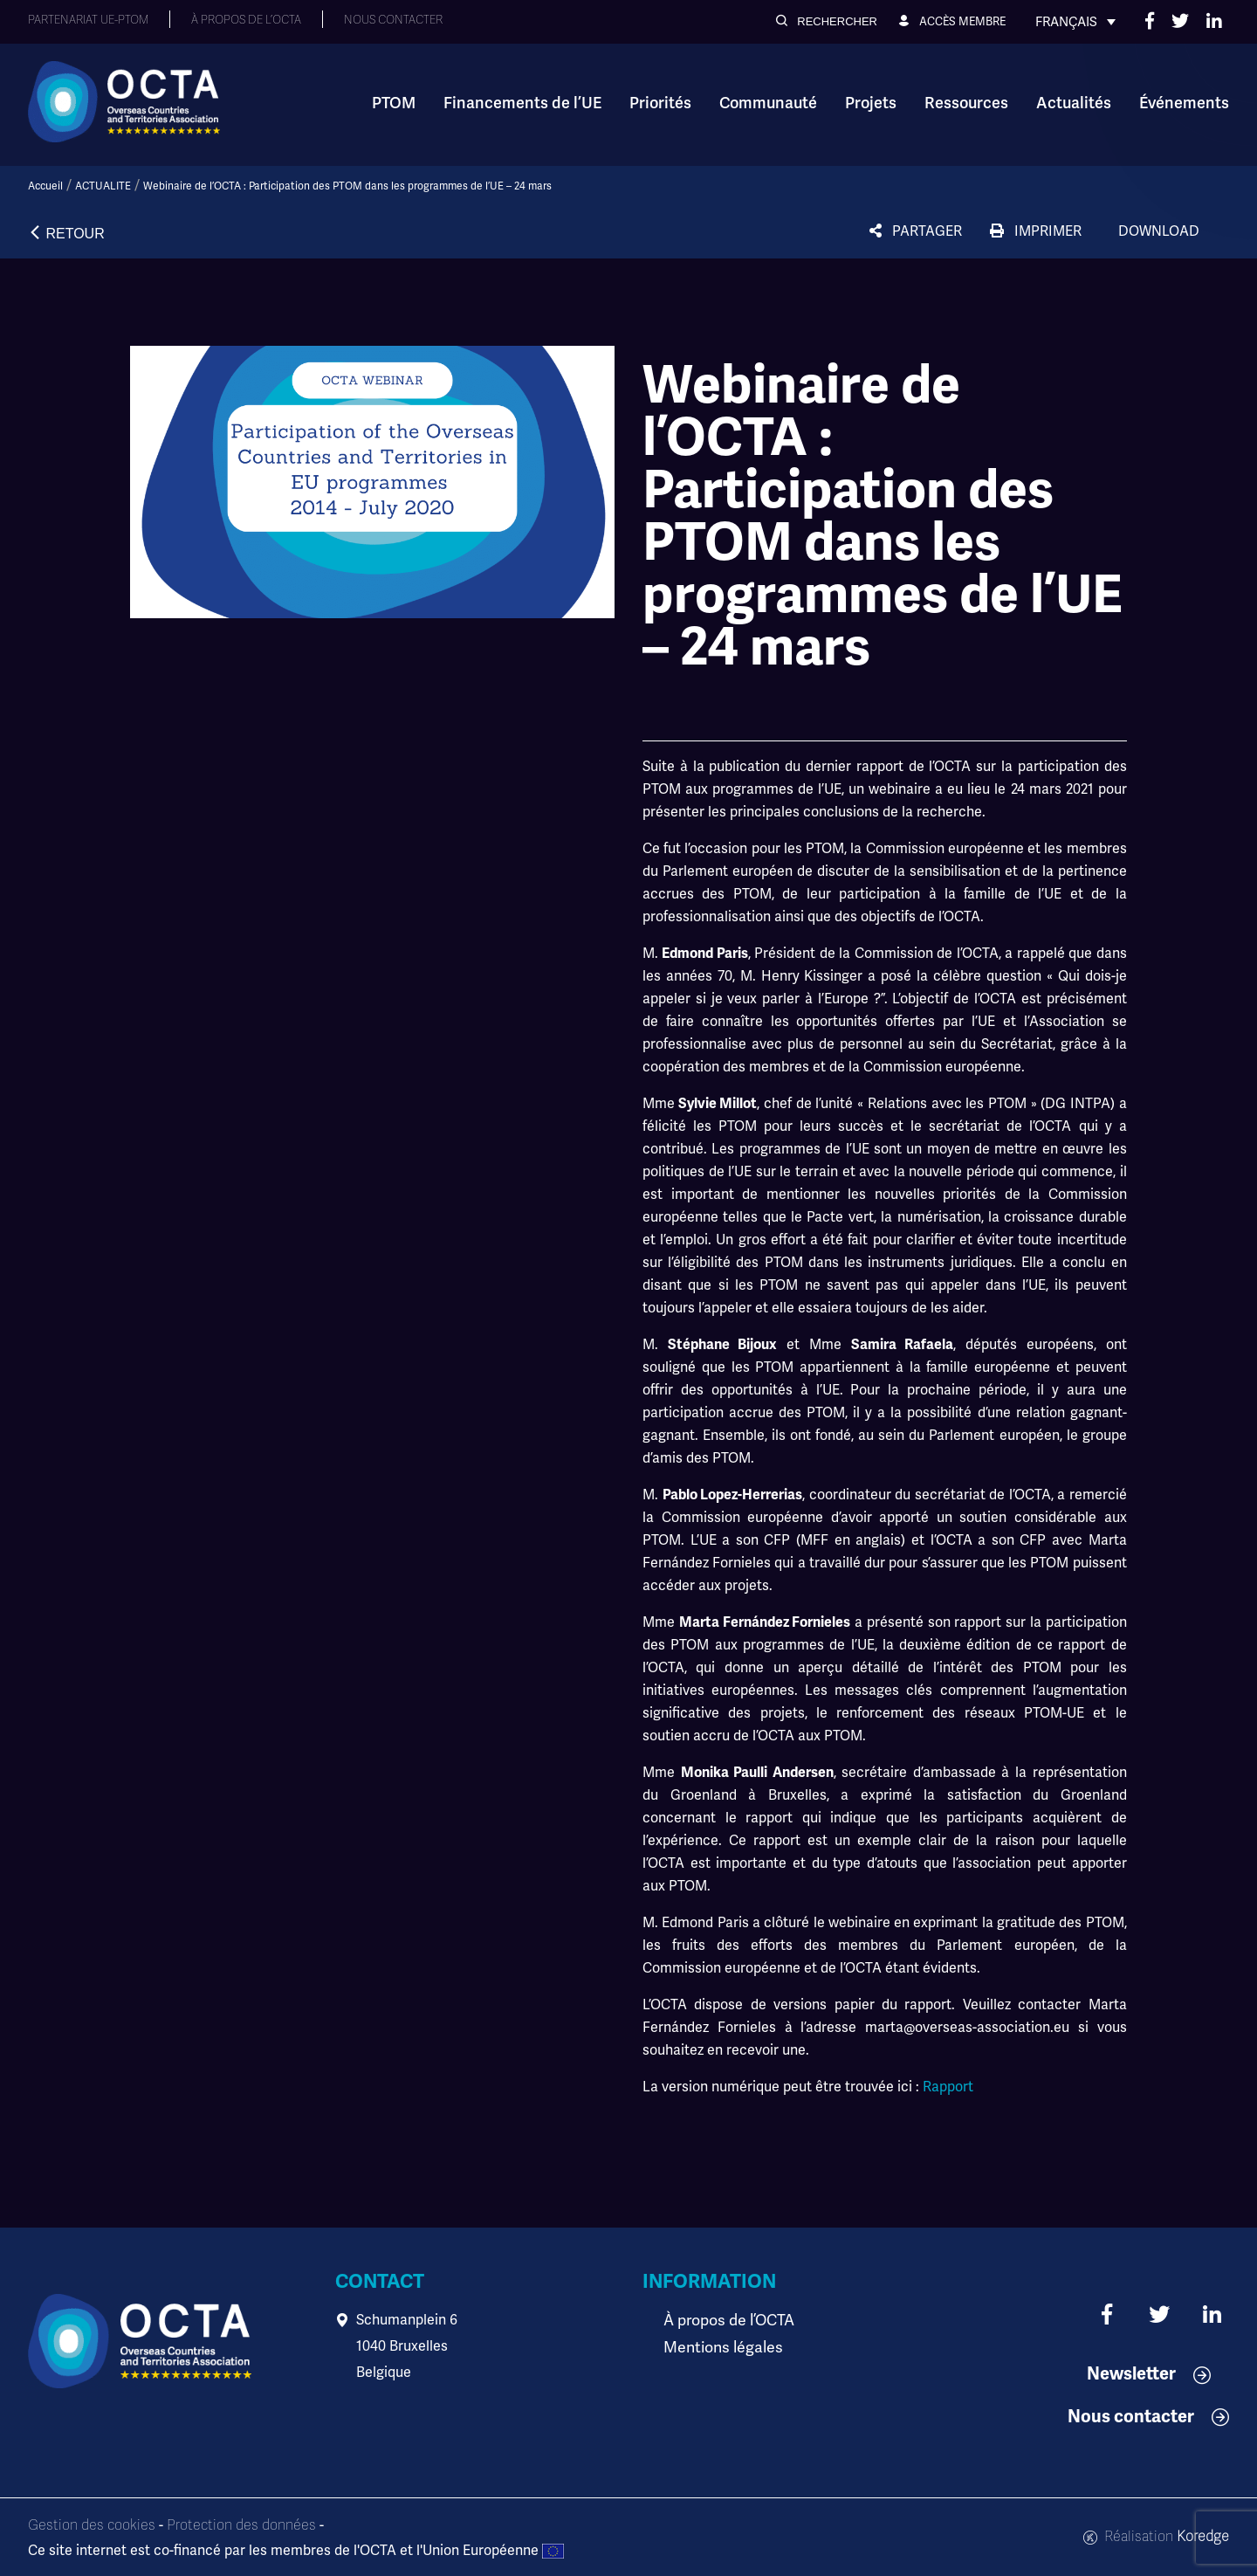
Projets (870, 103)
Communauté (768, 103)
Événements (1184, 103)
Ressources (966, 103)
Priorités (660, 103)
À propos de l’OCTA (724, 2320)
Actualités (1073, 103)
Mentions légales (717, 2346)
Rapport (948, 2086)
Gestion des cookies (91, 2525)
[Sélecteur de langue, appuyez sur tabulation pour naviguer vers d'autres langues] (1075, 21)
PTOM (394, 103)
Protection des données (241, 2525)
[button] (826, 21)
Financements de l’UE (522, 103)
